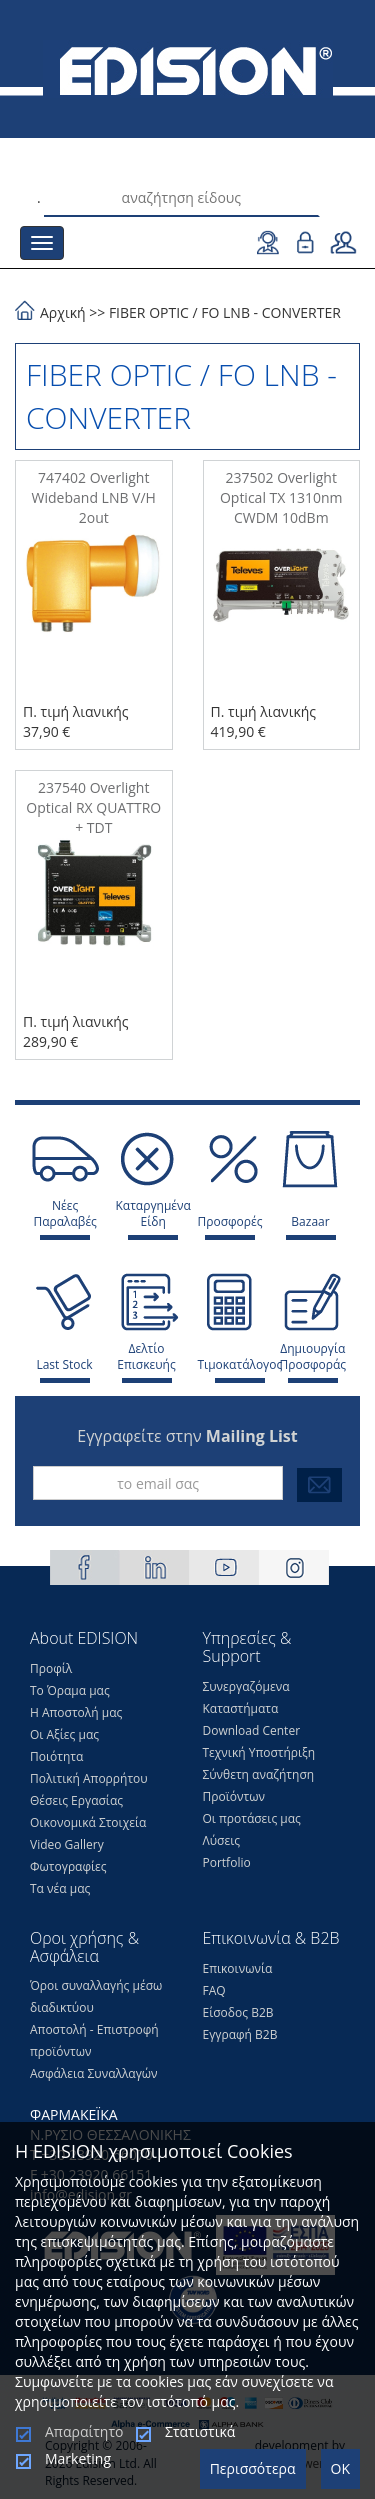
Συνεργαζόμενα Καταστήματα (246, 1697)
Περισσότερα (253, 2468)
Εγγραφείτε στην (187, 1436)
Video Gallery (67, 1844)
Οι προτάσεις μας (252, 1818)
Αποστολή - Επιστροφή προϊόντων (94, 2040)
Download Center (252, 1730)
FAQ (214, 1990)
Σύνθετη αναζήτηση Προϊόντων (259, 1785)
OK (340, 2468)
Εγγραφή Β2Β (240, 2034)
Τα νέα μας (60, 1888)
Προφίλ (51, 1668)
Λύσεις (222, 1840)
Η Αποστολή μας (76, 1712)
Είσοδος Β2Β (238, 2012)
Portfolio (227, 1862)
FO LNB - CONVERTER (271, 312)
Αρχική (63, 312)
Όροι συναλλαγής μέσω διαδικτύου (96, 1996)
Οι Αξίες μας (64, 1734)
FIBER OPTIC (149, 312)
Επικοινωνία (238, 1968)
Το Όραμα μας (70, 1690)
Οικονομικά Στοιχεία (88, 1822)
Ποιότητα (56, 1756)
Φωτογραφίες (68, 1866)
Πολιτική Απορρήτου (89, 1778)
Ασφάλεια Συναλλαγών (94, 2073)
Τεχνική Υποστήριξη (259, 1752)
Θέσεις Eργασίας (76, 1800)
